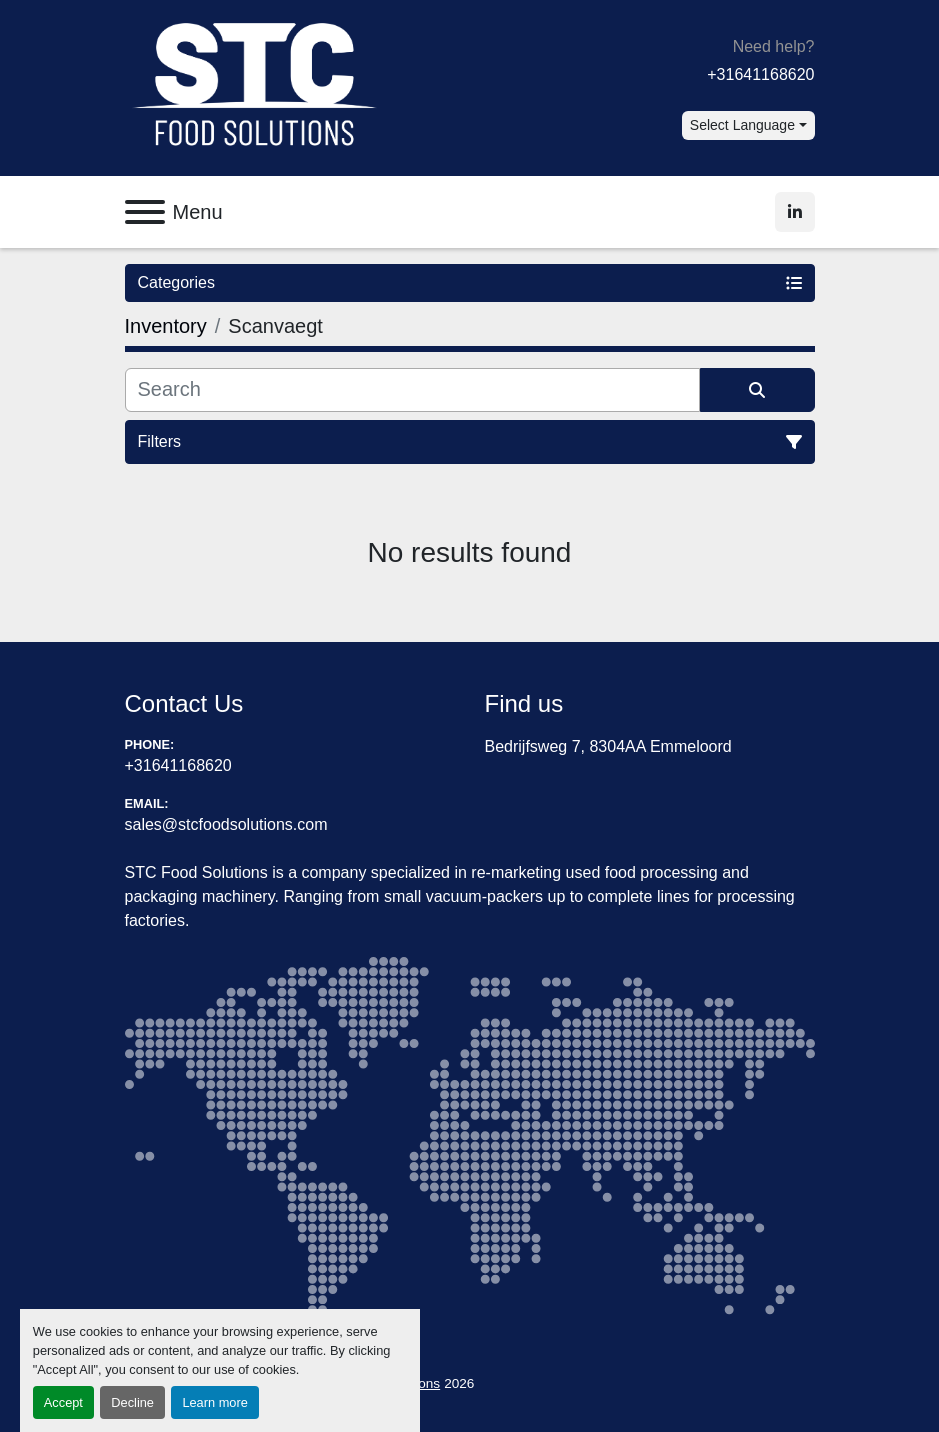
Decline (132, 1402)
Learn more (214, 1402)
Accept (63, 1402)
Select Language (742, 125)
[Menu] (145, 212)
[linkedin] (795, 212)
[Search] (412, 390)
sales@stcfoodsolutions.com (226, 824)
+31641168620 (760, 74)
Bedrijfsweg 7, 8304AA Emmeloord (608, 746)
